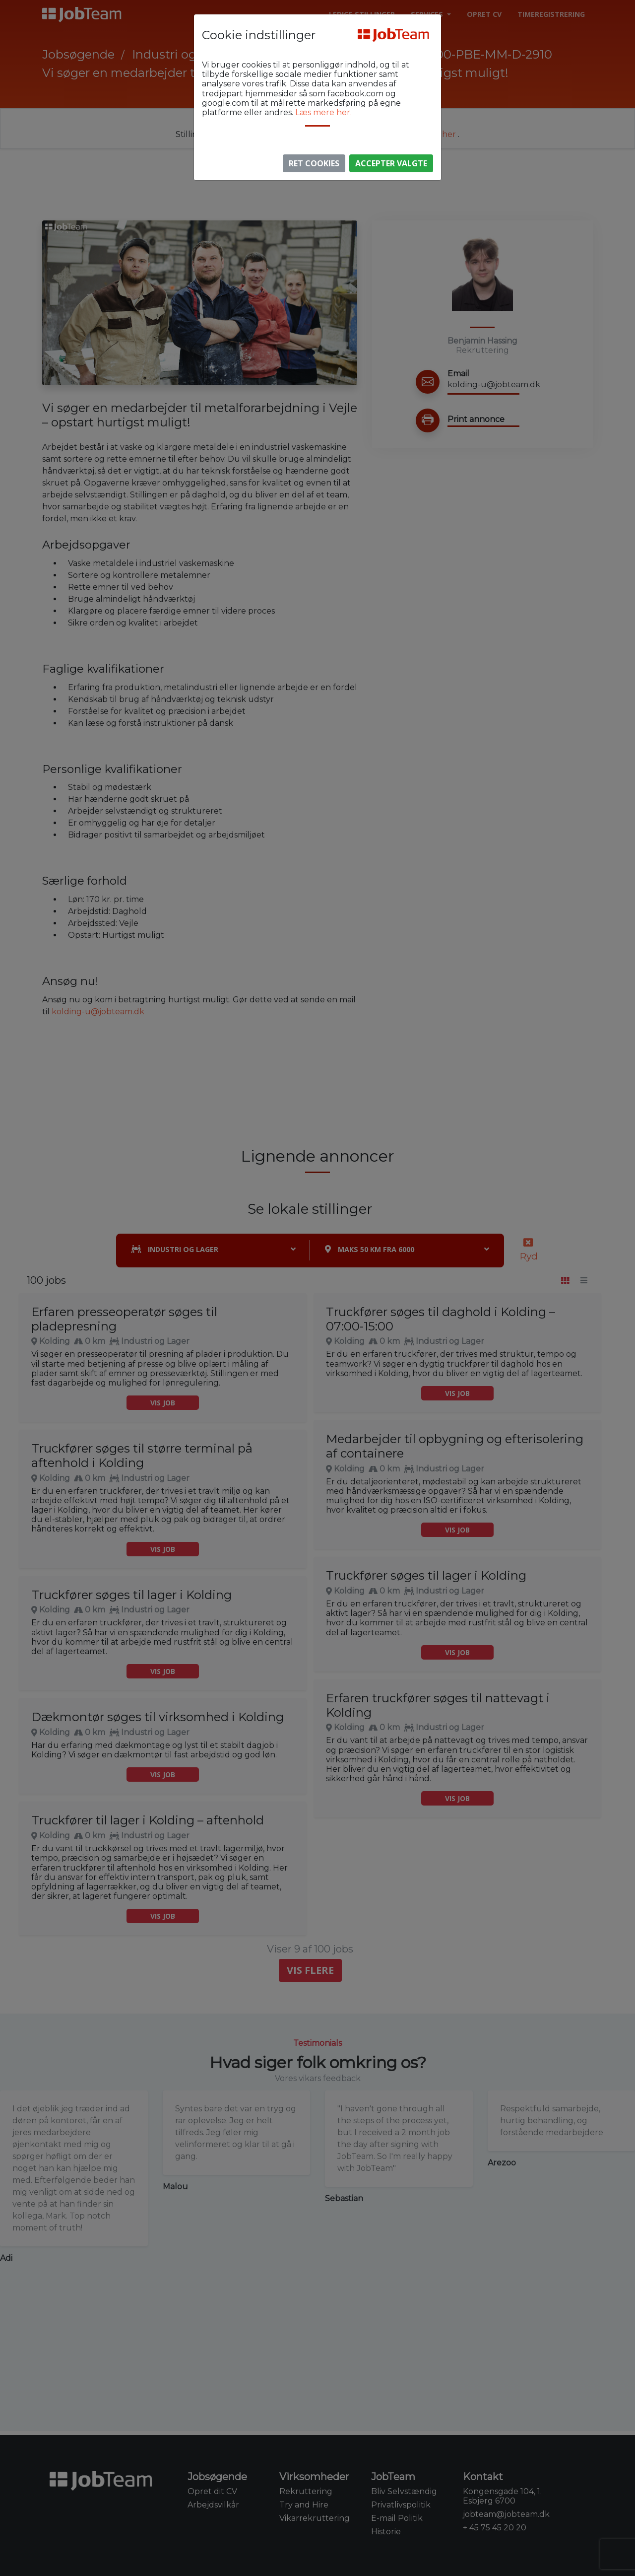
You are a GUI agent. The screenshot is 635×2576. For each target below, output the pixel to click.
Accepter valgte (391, 163)
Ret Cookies (314, 163)
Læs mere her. (323, 112)
